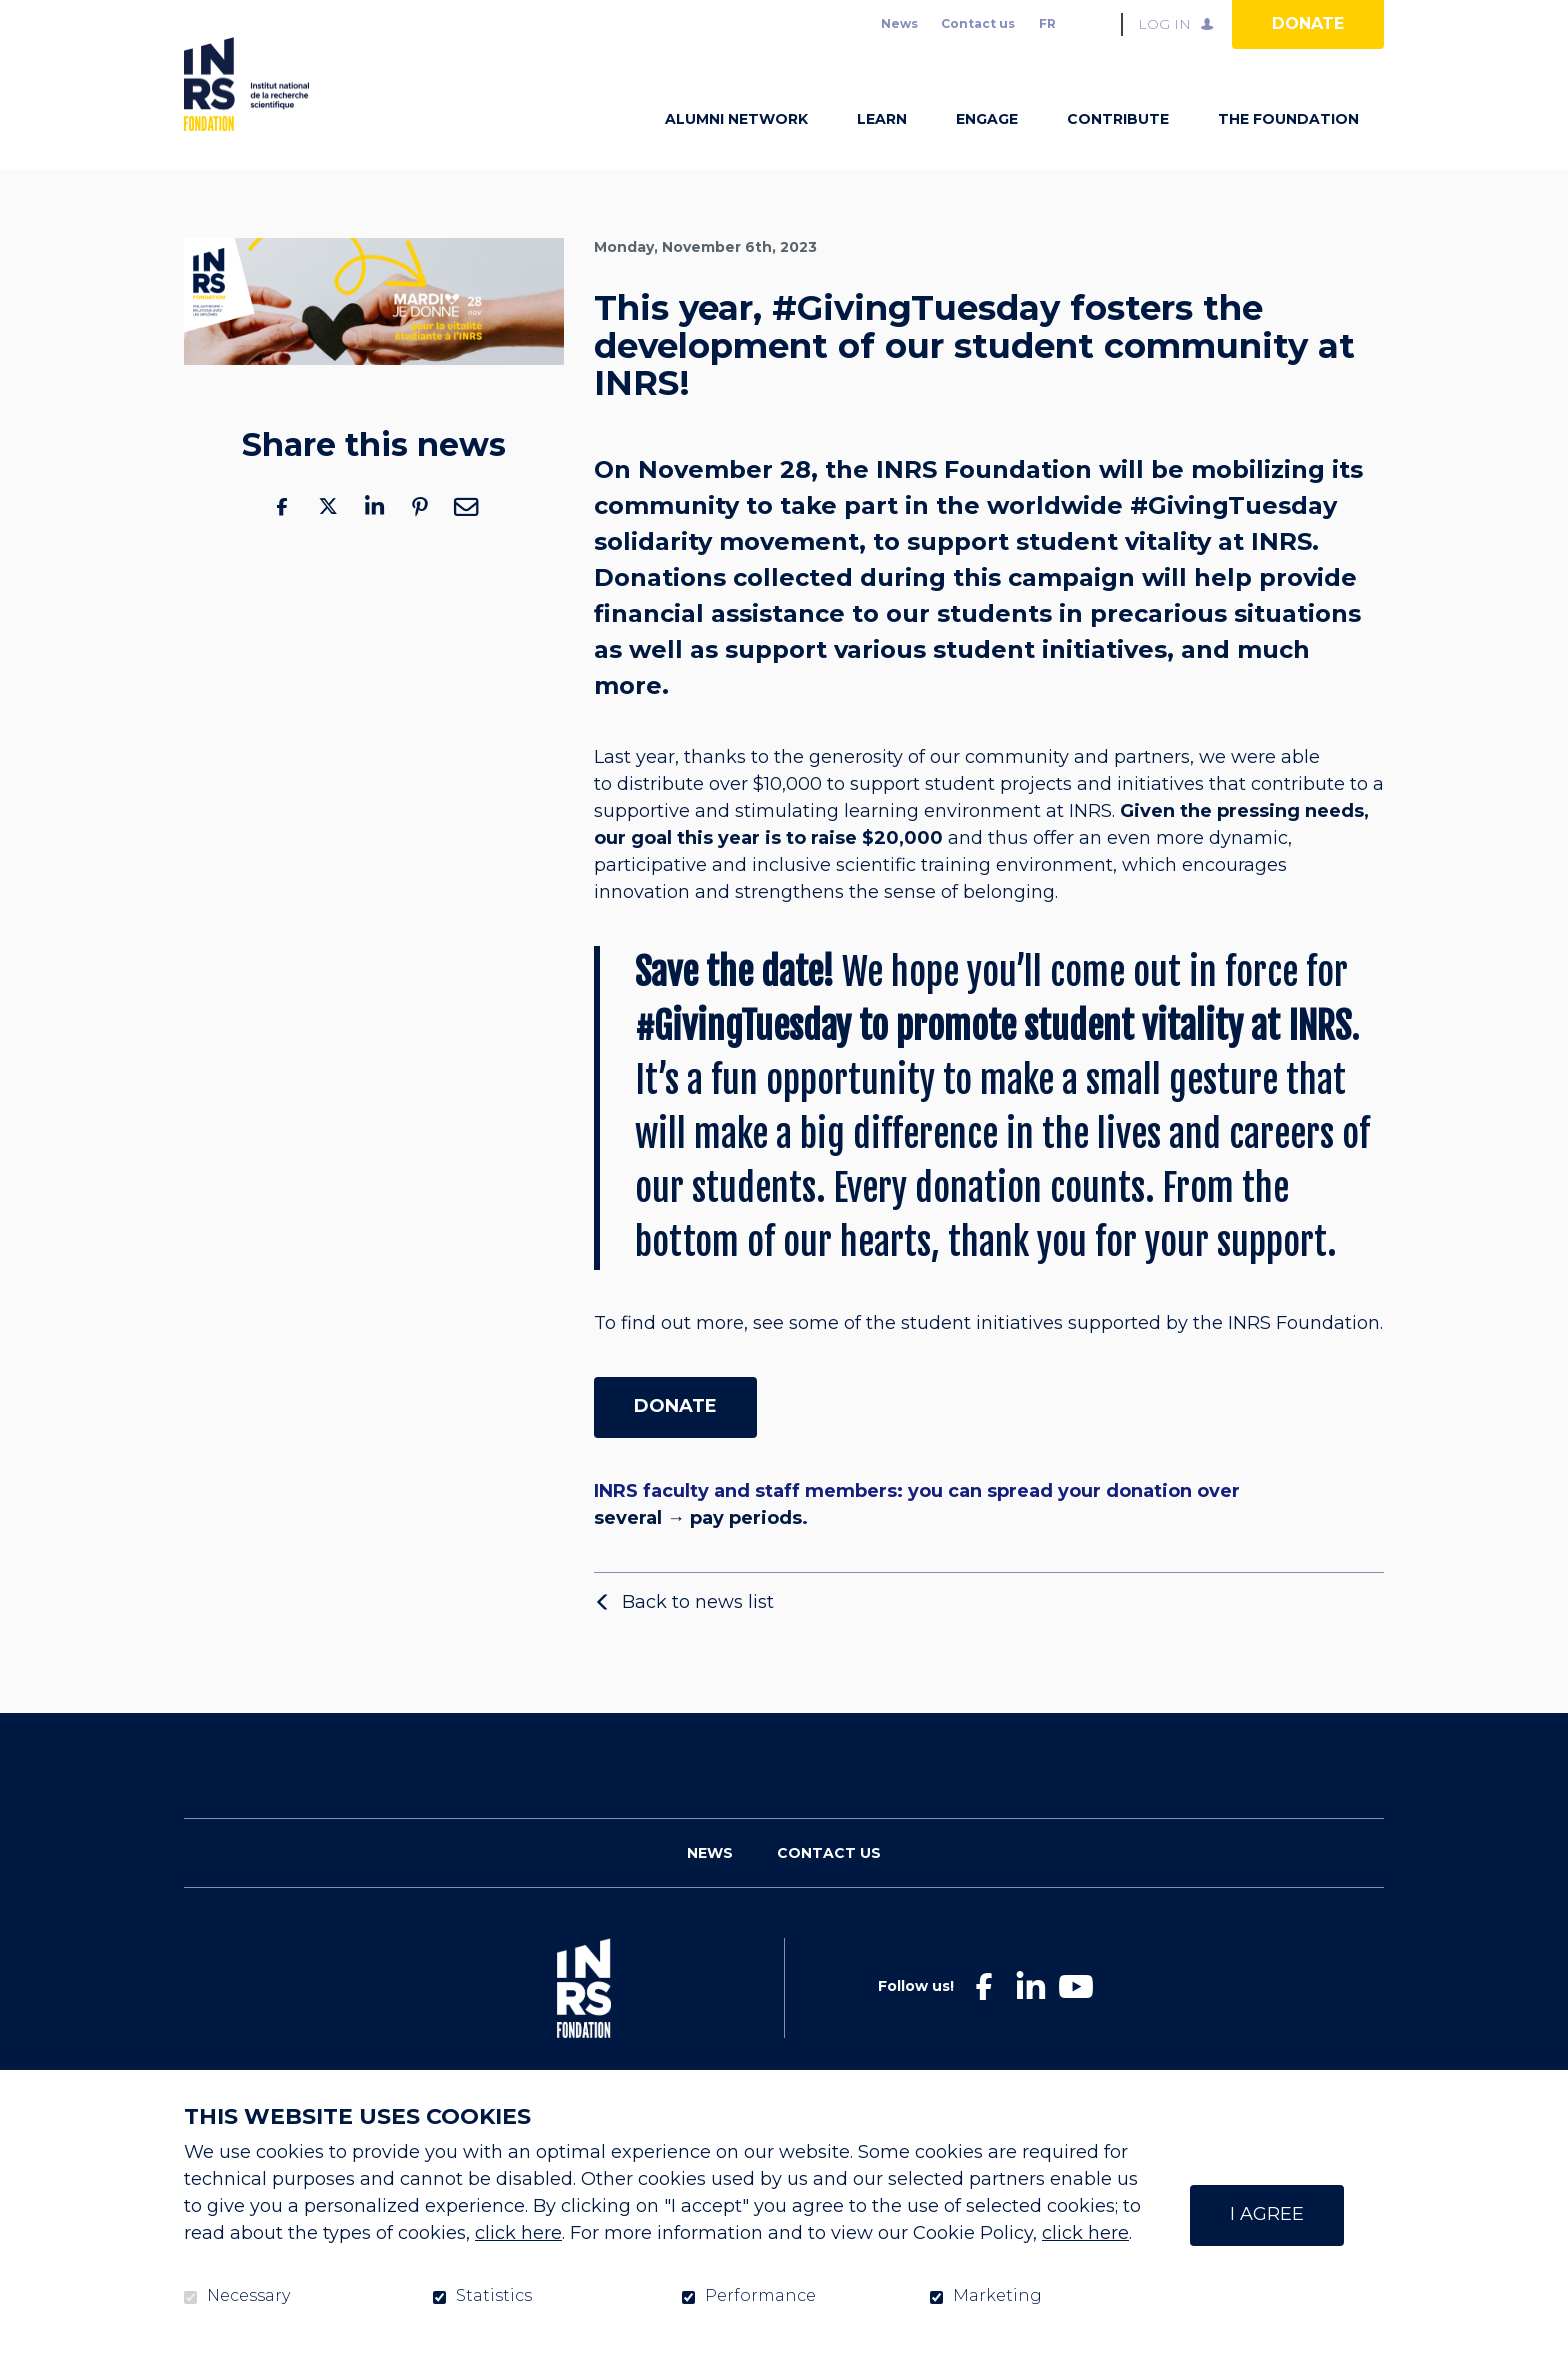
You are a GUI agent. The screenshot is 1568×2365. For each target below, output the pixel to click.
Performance (760, 2296)
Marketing (997, 2296)
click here (518, 2233)
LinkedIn (374, 537)
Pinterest (420, 537)
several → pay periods (698, 1550)
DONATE (675, 1437)
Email (466, 537)
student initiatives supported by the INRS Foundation (1140, 1355)
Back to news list (698, 1633)
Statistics (494, 2296)
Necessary (248, 2296)
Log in (1164, 24)
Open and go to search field (1098, 24)
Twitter (328, 537)
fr (1047, 23)
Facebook (282, 537)
